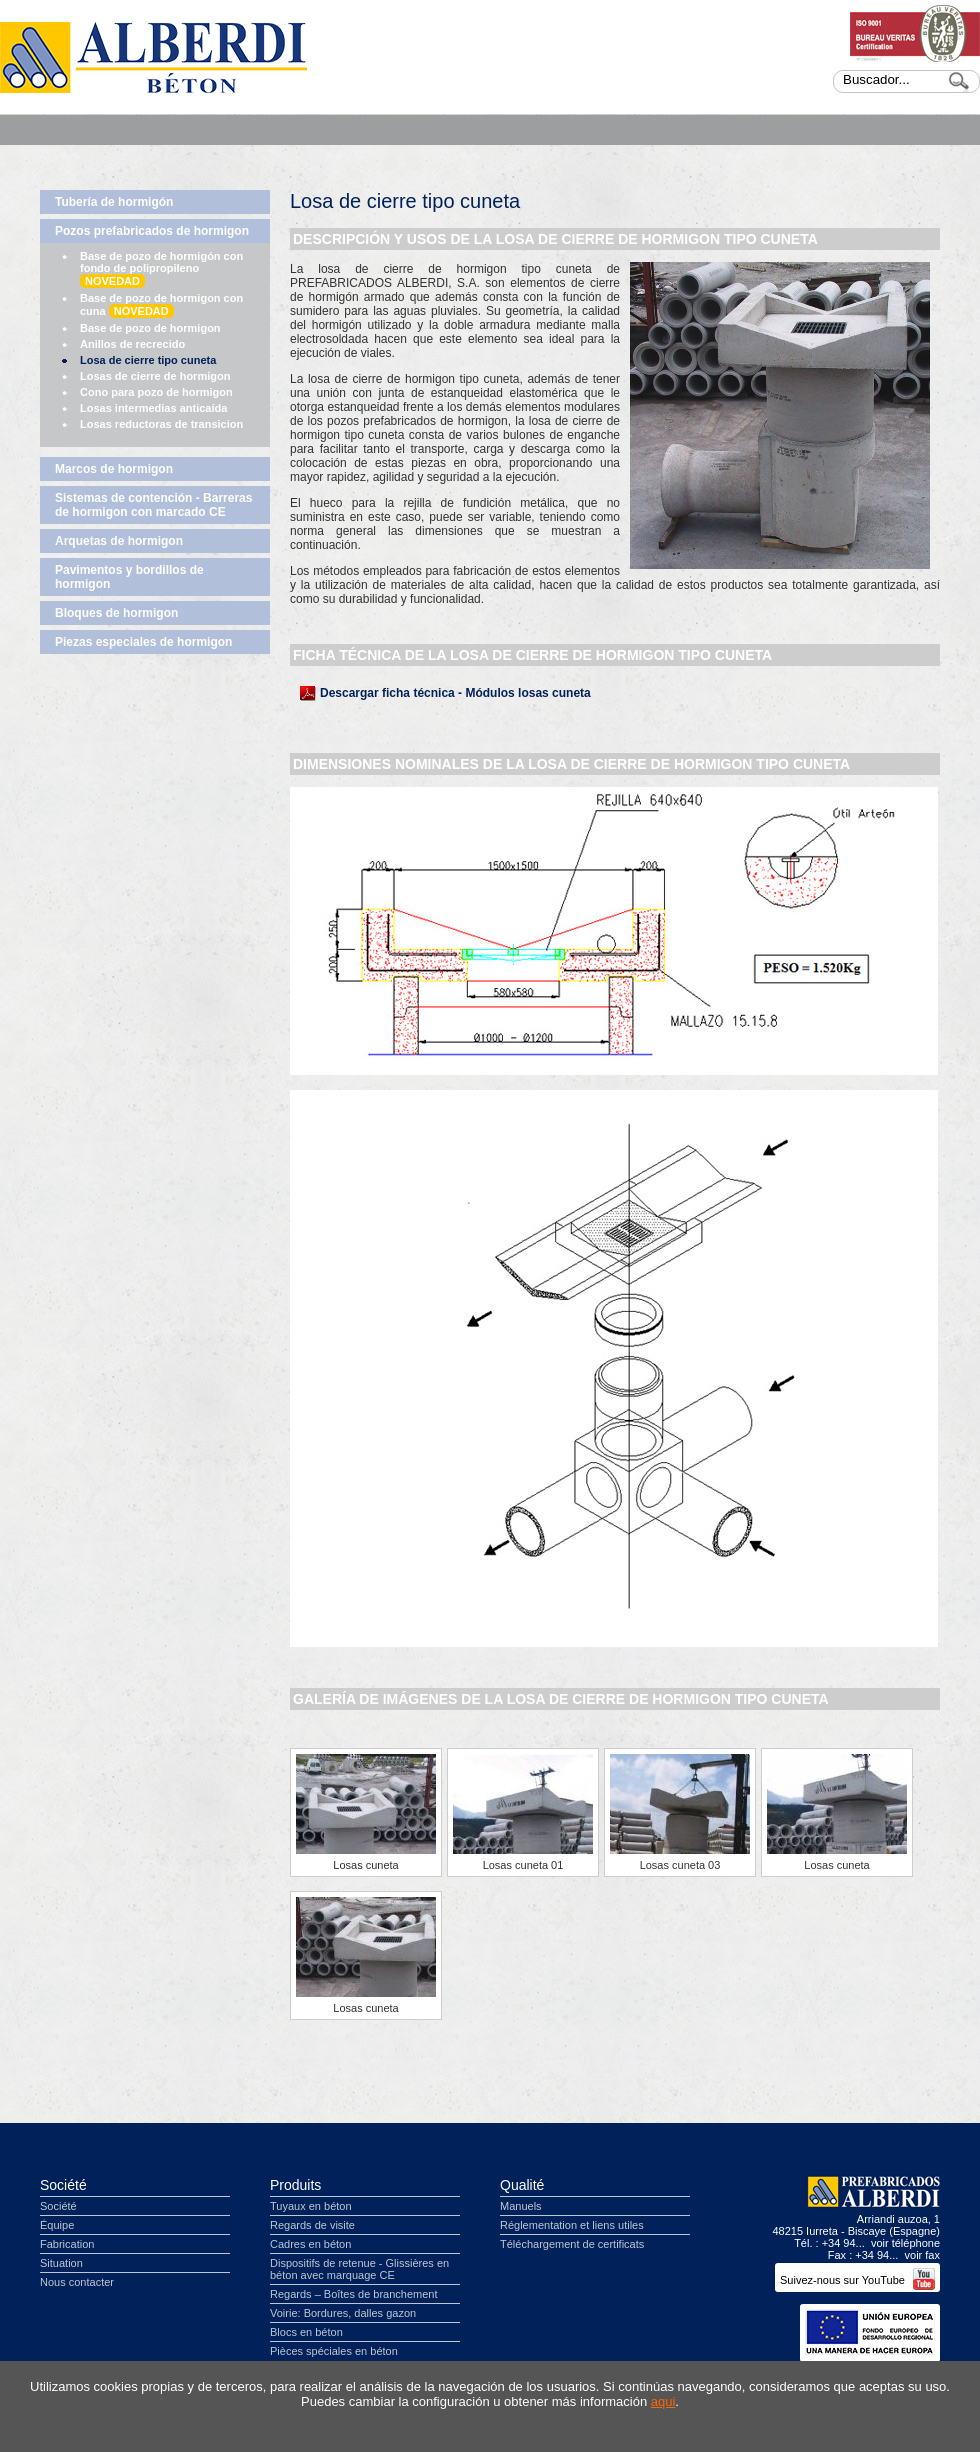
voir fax (922, 2255)
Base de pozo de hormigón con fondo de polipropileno (161, 269)
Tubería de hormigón (114, 202)
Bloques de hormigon (116, 613)
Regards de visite (312, 2225)
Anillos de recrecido (132, 344)
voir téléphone (905, 2243)
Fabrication (67, 2244)
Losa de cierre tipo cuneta (148, 360)
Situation (61, 2263)
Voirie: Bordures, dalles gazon (343, 2313)
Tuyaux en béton (311, 2206)
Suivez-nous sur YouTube (857, 2280)
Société (63, 2185)
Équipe (57, 2225)
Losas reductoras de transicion (161, 424)
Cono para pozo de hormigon (156, 392)
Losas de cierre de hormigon (155, 376)
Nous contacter (77, 2282)
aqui (663, 2401)
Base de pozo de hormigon (150, 328)
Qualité (522, 2185)
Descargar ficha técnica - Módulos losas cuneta (455, 693)
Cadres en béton (310, 2244)
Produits (295, 2185)
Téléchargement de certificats (572, 2244)
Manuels (521, 2206)
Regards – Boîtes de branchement (354, 2294)
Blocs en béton (306, 2332)
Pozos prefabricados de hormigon (152, 231)
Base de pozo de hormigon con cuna (161, 305)
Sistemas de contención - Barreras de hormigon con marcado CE (153, 505)
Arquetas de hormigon (119, 541)
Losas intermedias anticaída (153, 408)
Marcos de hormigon (114, 469)
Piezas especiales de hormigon (143, 642)
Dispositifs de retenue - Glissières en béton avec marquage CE (359, 2269)
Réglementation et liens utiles (572, 2225)
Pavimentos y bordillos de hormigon (129, 577)
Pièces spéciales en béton (334, 2351)
